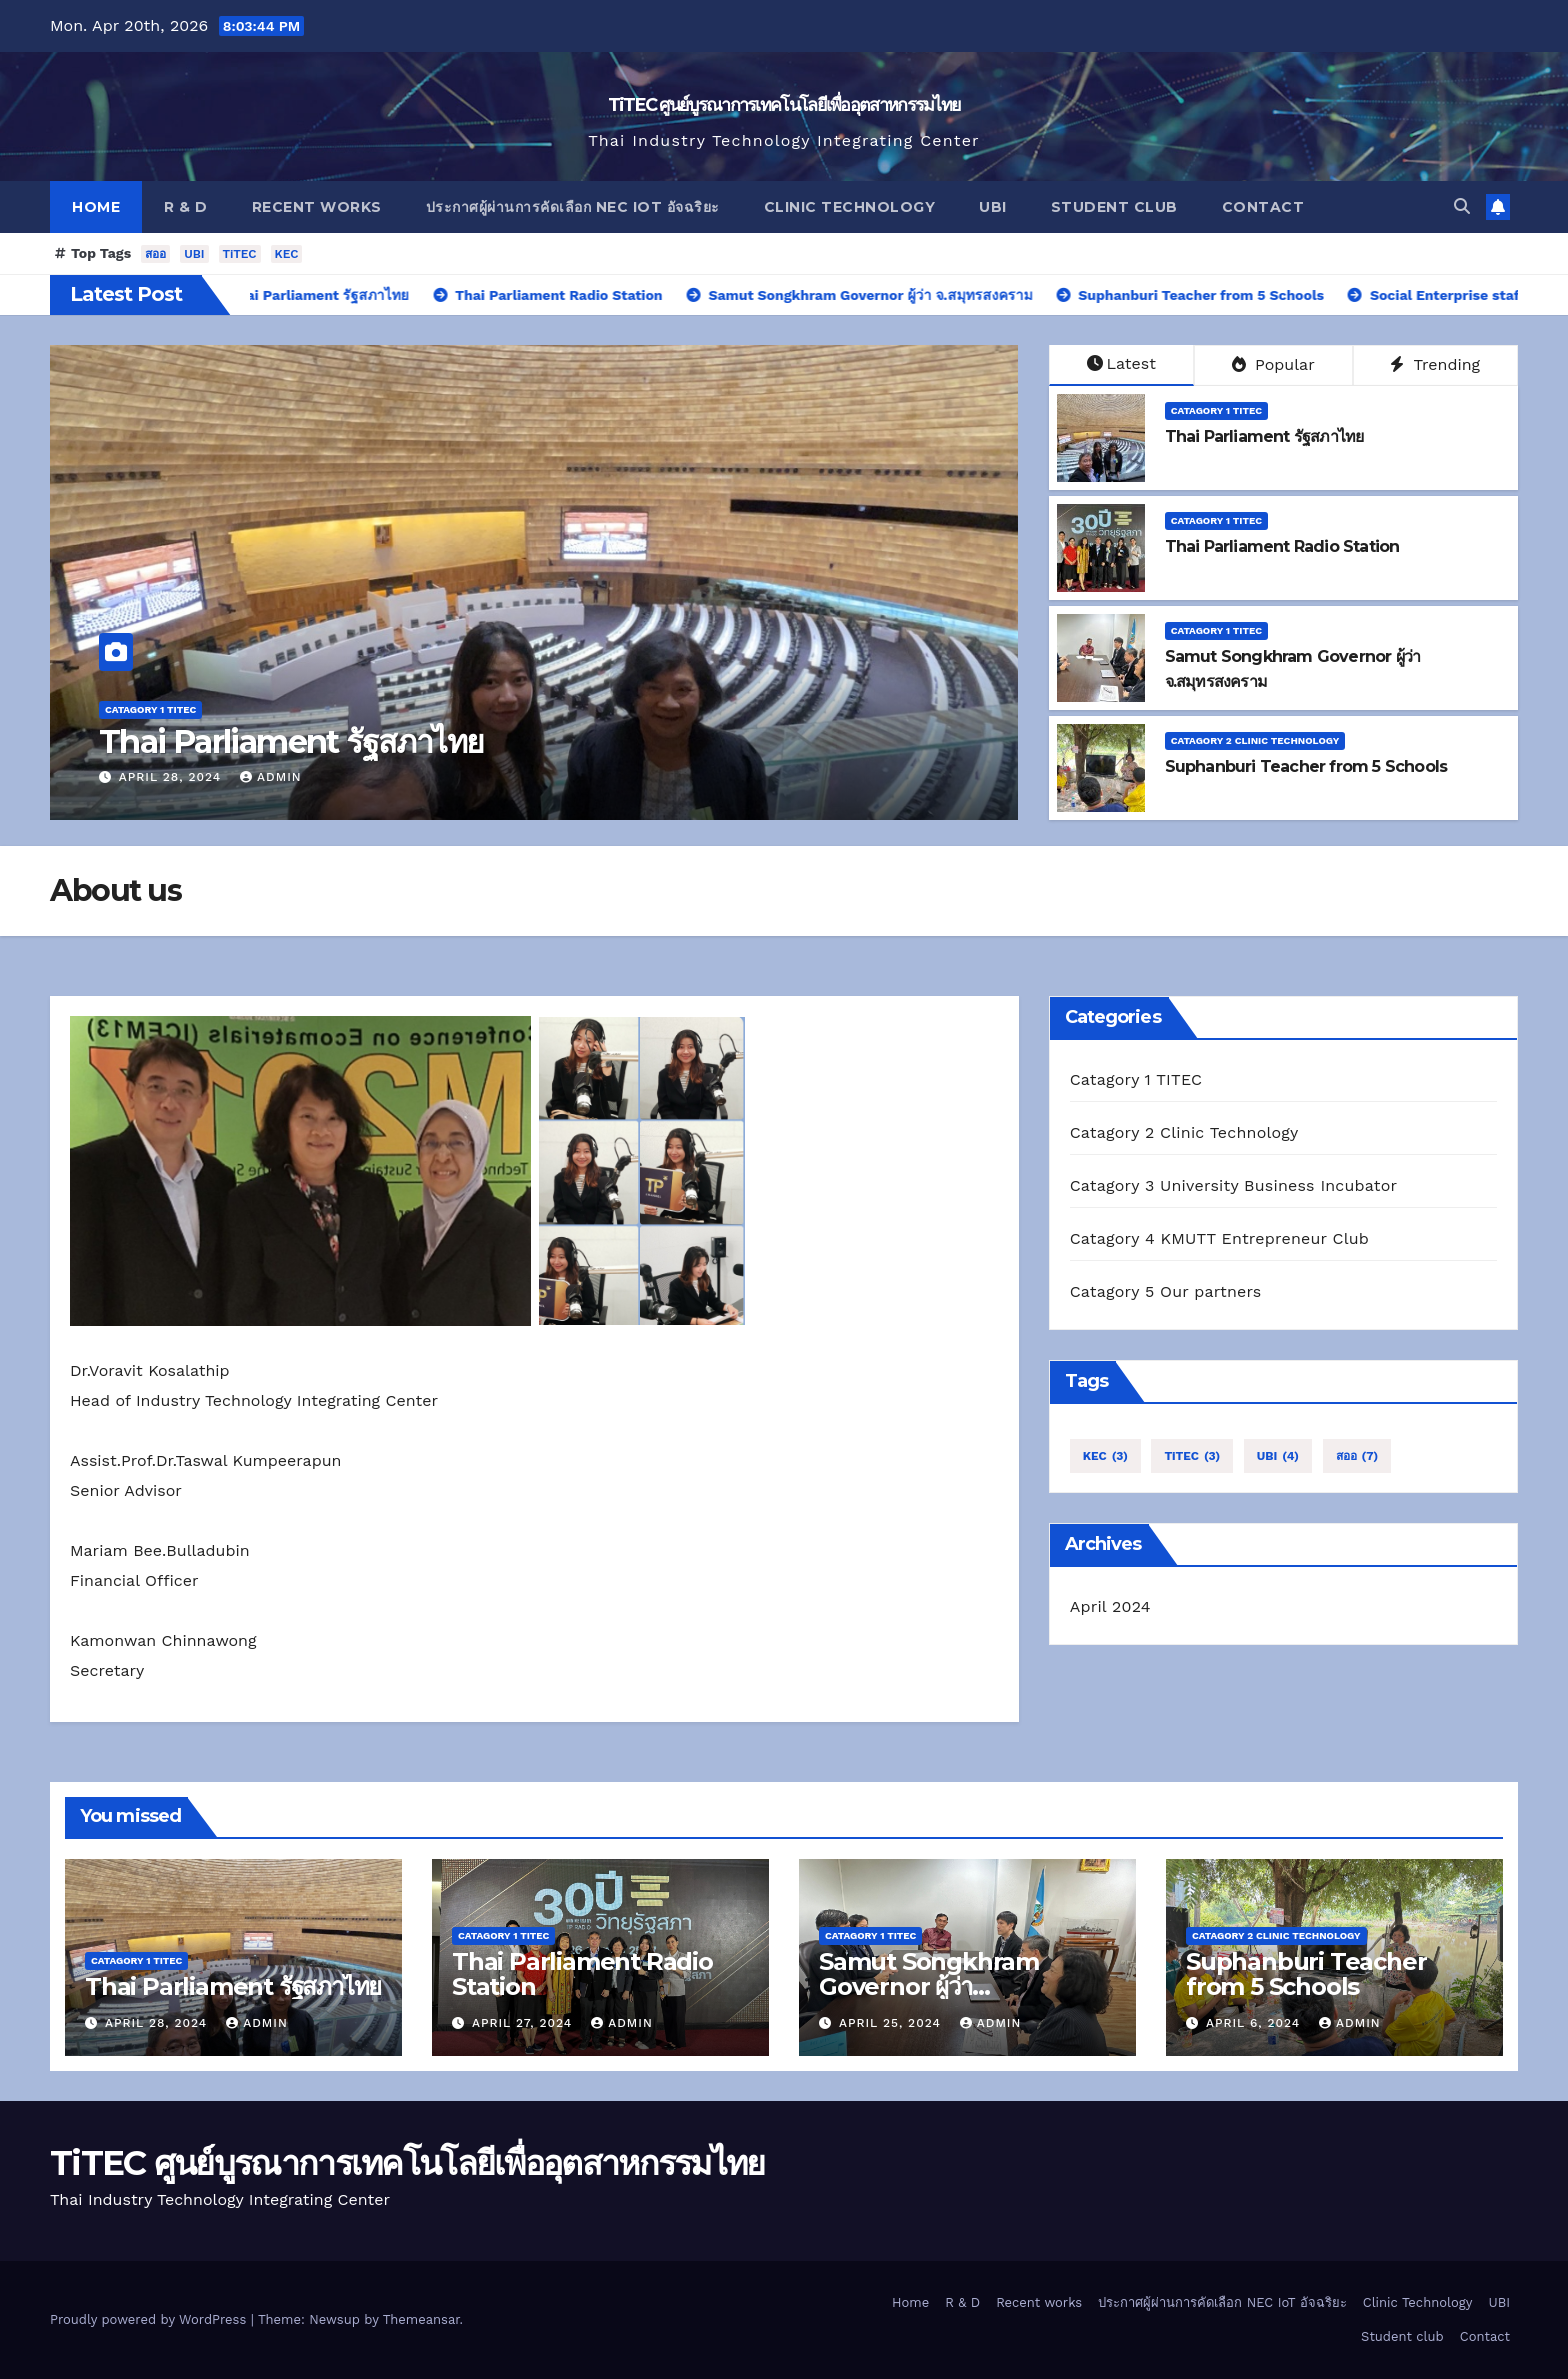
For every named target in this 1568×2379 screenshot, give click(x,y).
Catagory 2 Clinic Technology (1255, 740)
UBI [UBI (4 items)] (1278, 1456)
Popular (1273, 364)
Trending (1435, 364)
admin (271, 777)
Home (96, 207)
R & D (186, 207)
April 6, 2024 (1255, 2023)
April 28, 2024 (172, 777)
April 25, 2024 (892, 2023)
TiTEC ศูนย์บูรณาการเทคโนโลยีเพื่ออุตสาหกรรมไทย (784, 105)
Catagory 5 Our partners (1166, 1291)
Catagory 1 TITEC (150, 709)
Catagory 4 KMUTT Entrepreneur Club (1219, 1238)
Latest (1121, 363)
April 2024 (1110, 1606)
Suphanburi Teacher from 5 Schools (1306, 766)
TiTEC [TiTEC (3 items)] (1192, 1456)
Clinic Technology (850, 207)
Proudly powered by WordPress (150, 2319)
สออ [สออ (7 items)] (1357, 1456)
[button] (1462, 206)
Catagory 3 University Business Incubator (1234, 1185)
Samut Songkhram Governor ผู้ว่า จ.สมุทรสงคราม (929, 1986)
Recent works (317, 207)
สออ (155, 254)
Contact (1263, 207)
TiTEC (240, 254)
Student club (1114, 207)
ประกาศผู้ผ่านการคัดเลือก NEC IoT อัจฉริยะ (573, 207)
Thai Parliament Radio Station (1282, 546)
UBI (993, 207)
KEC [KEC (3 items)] (1105, 1456)
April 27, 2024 (524, 2023)
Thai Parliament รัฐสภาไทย (291, 741)
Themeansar (421, 2319)
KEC (287, 254)
